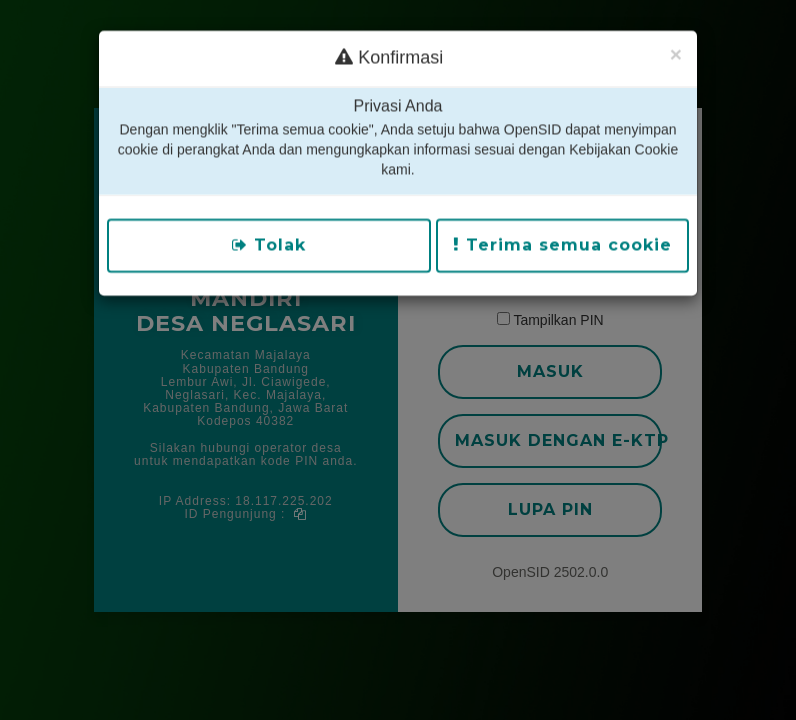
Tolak (269, 220)
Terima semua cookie (562, 220)
